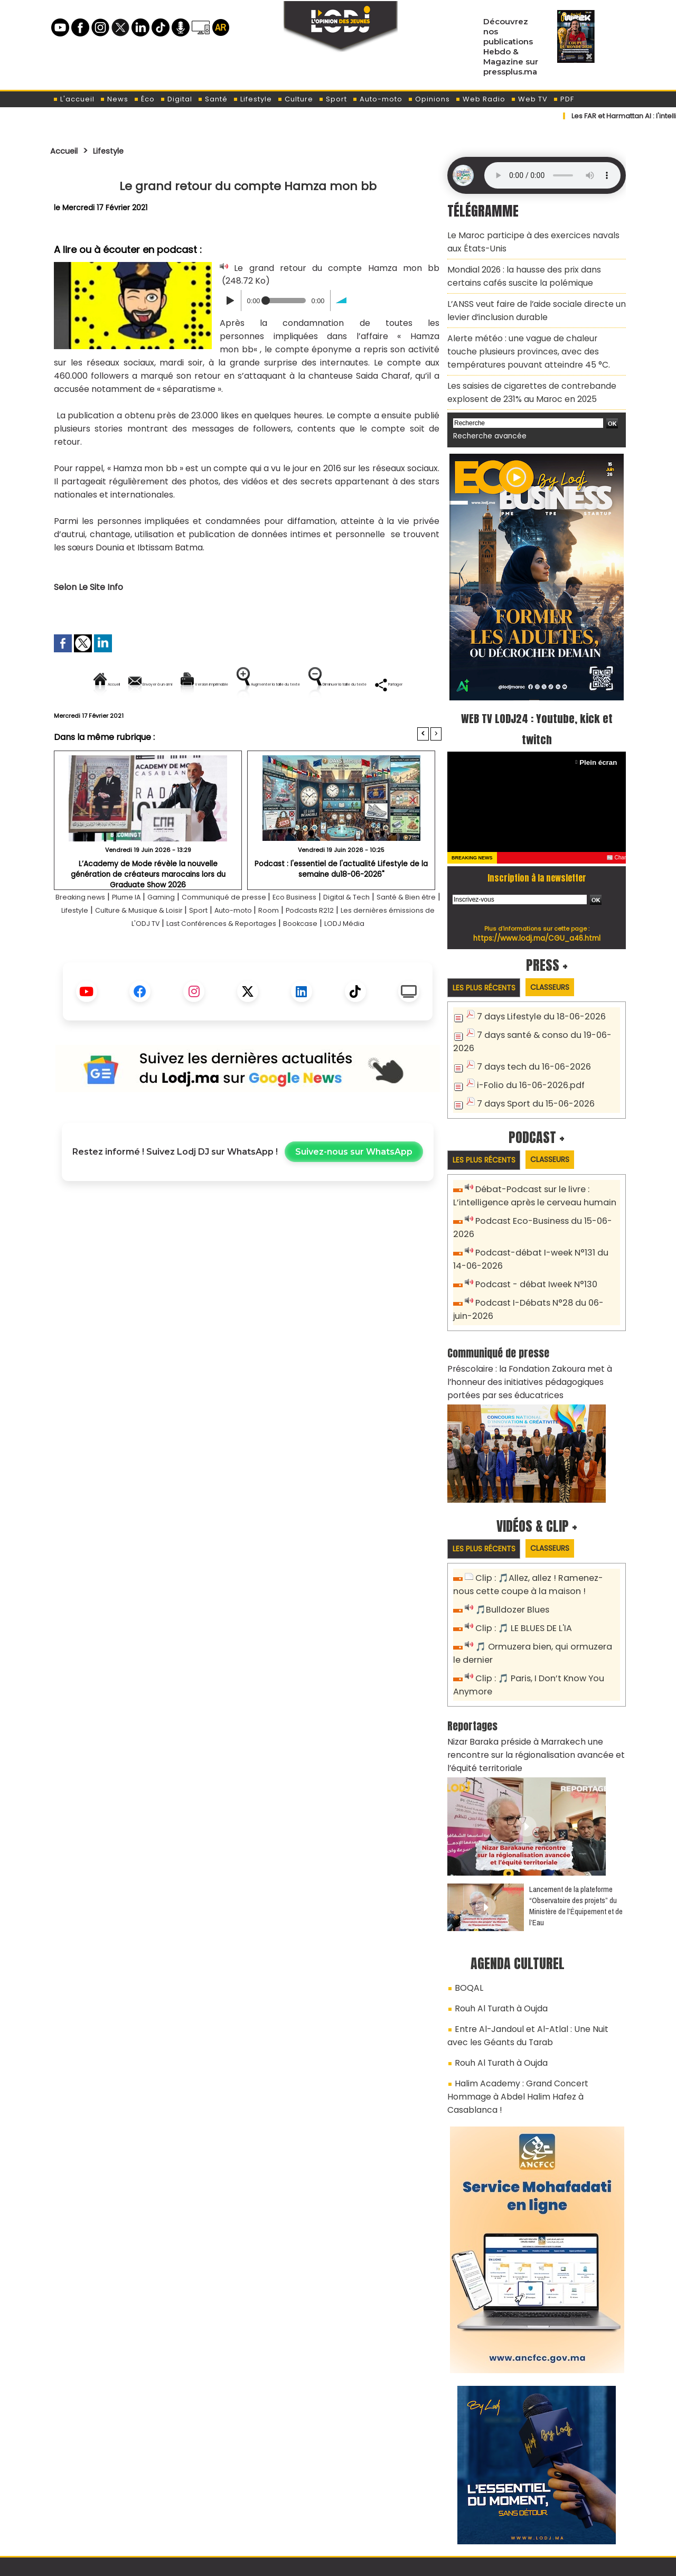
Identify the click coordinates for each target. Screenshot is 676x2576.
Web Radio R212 (553, 2517)
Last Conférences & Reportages (311, 959)
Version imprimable (252, 684)
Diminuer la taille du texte (221, 720)
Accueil (66, 150)
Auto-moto (377, 99)
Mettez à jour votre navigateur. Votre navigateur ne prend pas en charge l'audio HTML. (552, 175)
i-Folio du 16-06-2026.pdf (525, 1045)
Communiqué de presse (259, 933)
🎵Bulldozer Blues (509, 1554)
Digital (176, 99)
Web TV (529, 99)
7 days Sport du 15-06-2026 (531, 1062)
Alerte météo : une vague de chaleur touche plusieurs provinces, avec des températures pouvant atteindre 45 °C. (530, 335)
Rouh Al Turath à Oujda (497, 1937)
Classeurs (561, 962)
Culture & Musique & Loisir (228, 946)
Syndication (364, 2562)
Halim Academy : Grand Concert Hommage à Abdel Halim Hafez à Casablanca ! (535, 2009)
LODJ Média (247, 973)
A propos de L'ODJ (125, 2513)
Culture (295, 99)
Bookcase (405, 959)
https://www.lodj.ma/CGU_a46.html (537, 913)
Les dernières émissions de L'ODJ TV (164, 959)
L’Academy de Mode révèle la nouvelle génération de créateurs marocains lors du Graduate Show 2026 (148, 904)
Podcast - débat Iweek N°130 (532, 1238)
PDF (563, 99)
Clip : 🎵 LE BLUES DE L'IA (519, 1571)
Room (383, 946)
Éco (144, 99)
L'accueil (74, 99)
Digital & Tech (402, 933)
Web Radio (480, 99)
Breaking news (90, 933)
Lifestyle (252, 99)
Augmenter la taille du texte (374, 684)
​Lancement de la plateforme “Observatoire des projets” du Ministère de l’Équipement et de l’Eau (576, 1838)
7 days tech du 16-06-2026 (529, 1027)
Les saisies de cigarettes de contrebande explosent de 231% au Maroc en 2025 (523, 371)
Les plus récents (487, 963)
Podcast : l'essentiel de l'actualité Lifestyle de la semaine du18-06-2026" (341, 904)
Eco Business (341, 933)
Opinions (429, 99)
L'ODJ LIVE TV (407, 2513)
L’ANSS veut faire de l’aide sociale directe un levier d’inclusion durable (528, 300)
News (114, 99)
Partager (315, 720)
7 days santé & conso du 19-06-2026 (548, 1010)
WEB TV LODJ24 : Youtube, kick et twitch (537, 703)
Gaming (186, 933)
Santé (213, 99)
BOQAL (467, 1919)
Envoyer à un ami (152, 684)
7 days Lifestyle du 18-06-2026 (536, 992)
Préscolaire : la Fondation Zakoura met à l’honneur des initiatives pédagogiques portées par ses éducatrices (533, 1330)
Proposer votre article (266, 2513)
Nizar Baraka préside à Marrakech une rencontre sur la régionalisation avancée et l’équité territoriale (535, 1690)
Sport (332, 99)
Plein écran (600, 738)
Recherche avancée (485, 412)
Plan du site (311, 2562)
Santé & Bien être (91, 946)
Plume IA (145, 933)
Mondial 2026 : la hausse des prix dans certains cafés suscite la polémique (533, 269)
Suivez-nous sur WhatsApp (353, 1201)
